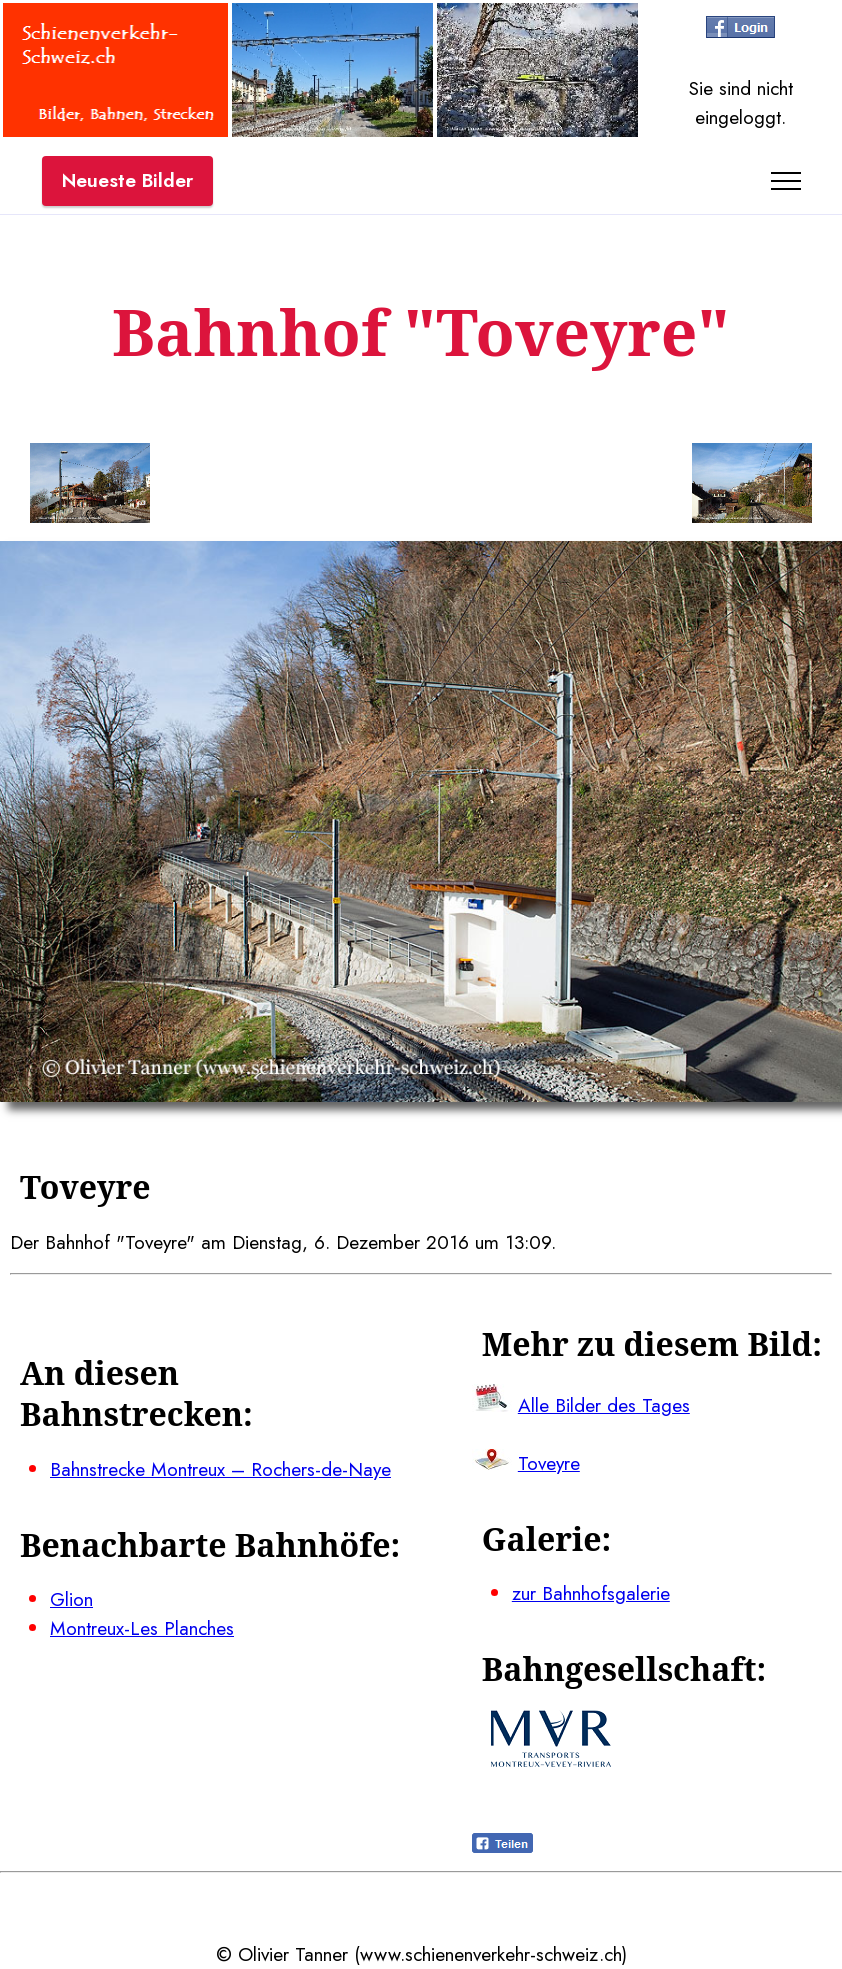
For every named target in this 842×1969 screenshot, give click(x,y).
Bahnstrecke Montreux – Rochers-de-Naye (220, 1469)
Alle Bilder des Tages (604, 1405)
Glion (71, 1599)
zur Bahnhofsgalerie (591, 1593)
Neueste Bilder (127, 180)
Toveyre (549, 1463)
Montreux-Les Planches (142, 1628)
